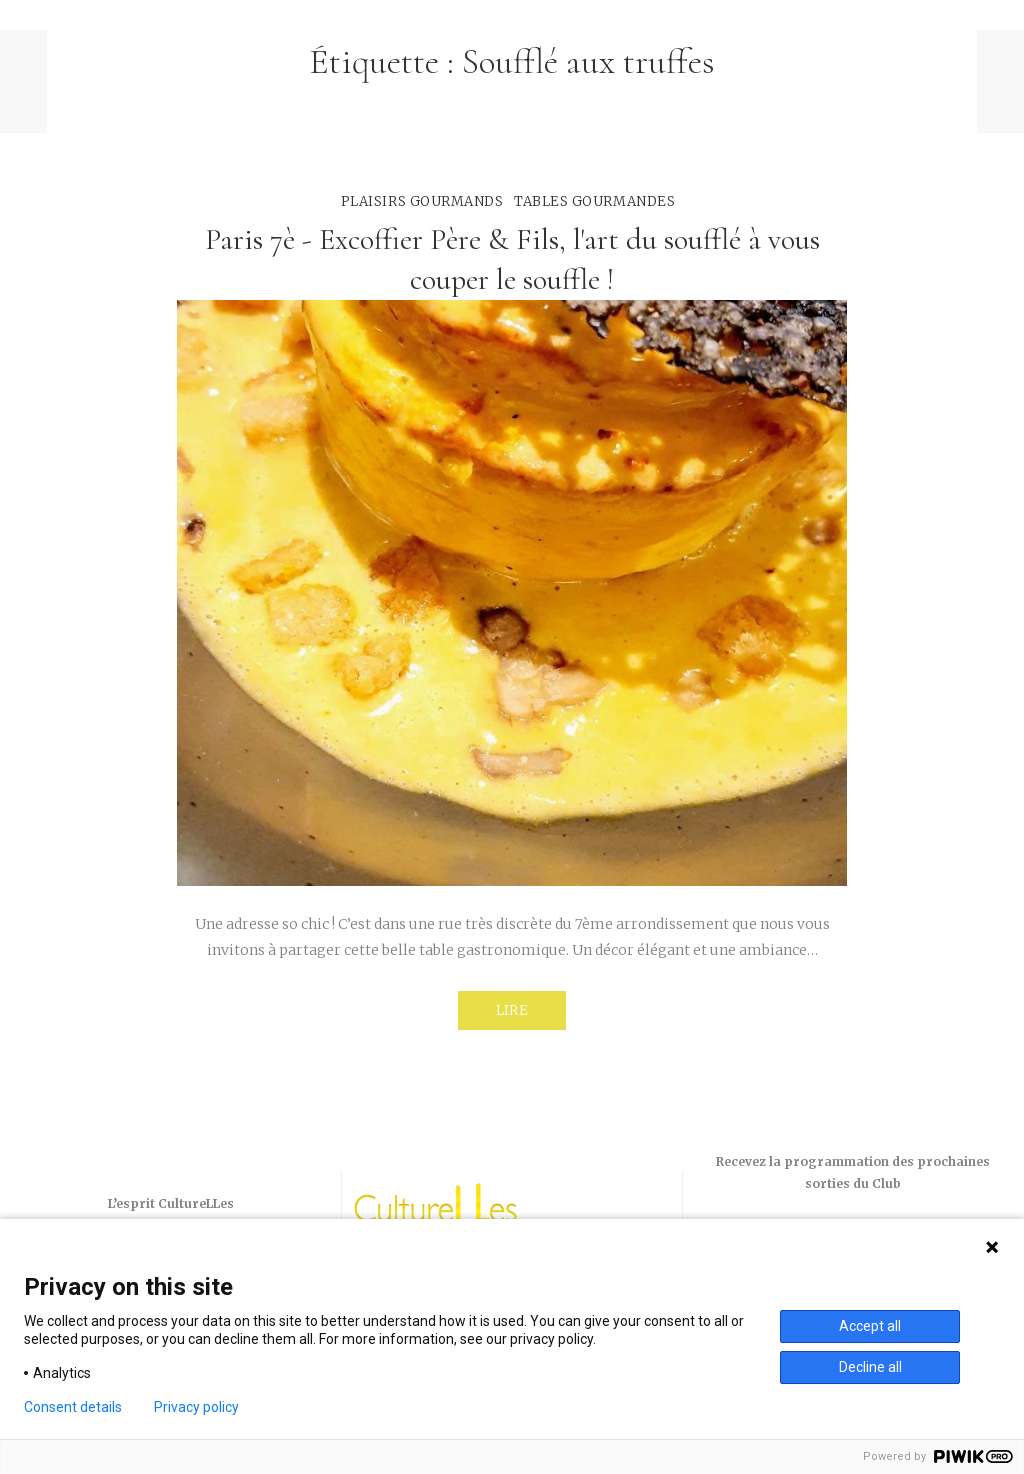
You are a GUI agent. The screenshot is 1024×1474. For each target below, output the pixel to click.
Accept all (870, 1326)
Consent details (73, 1407)
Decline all (870, 1367)
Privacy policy (196, 1407)
